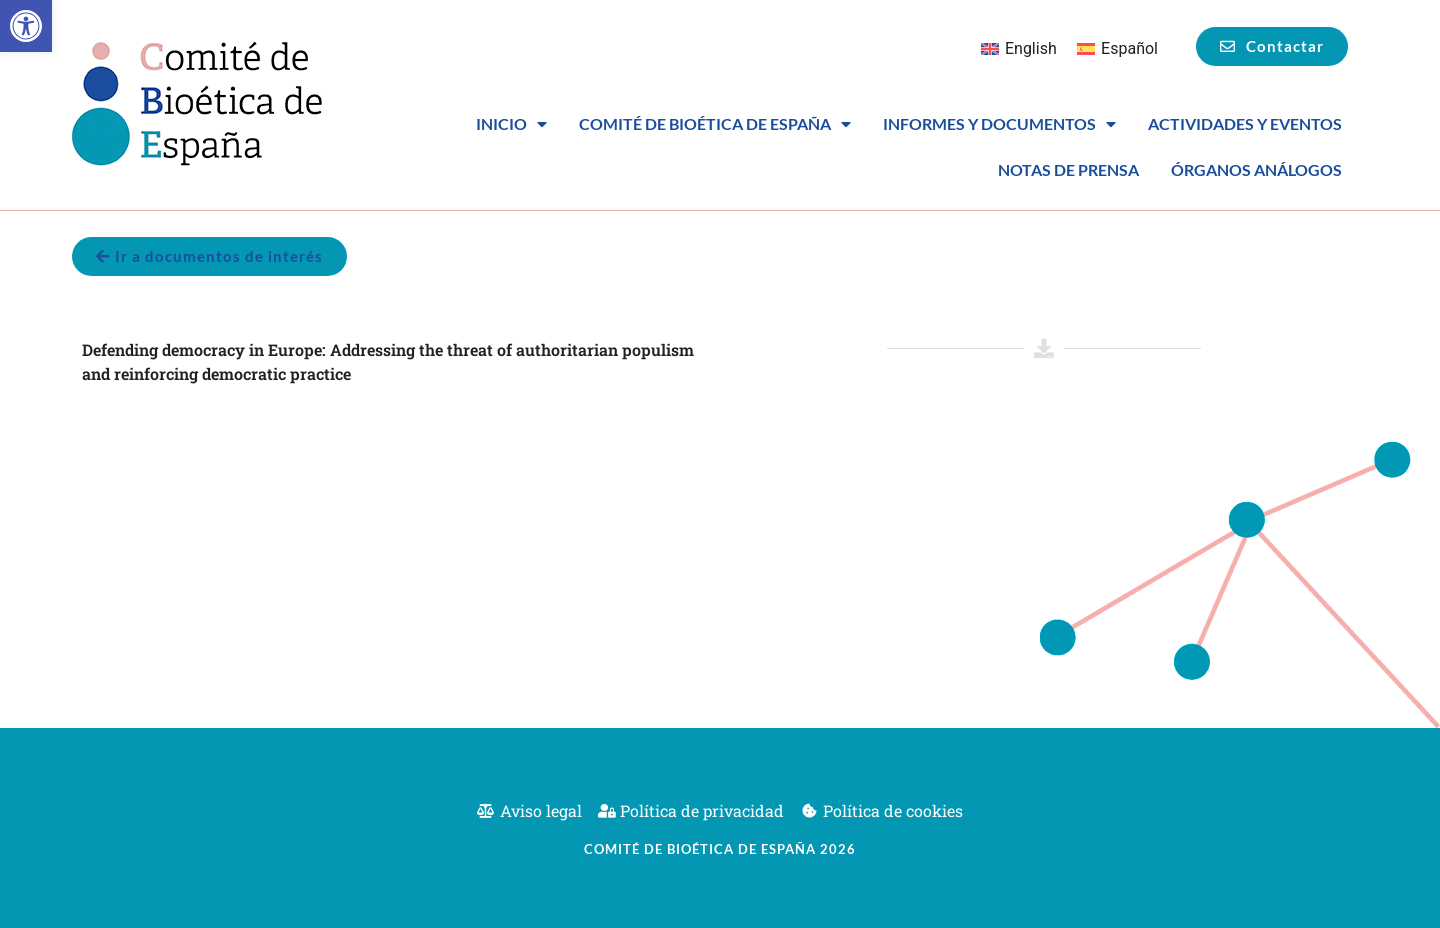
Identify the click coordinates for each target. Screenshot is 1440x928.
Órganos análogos (1256, 169)
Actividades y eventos (1245, 123)
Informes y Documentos (999, 124)
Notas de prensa (1068, 169)
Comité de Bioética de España (715, 124)
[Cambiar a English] (1019, 49)
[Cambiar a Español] (1117, 49)
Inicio (511, 124)
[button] (26, 26)
